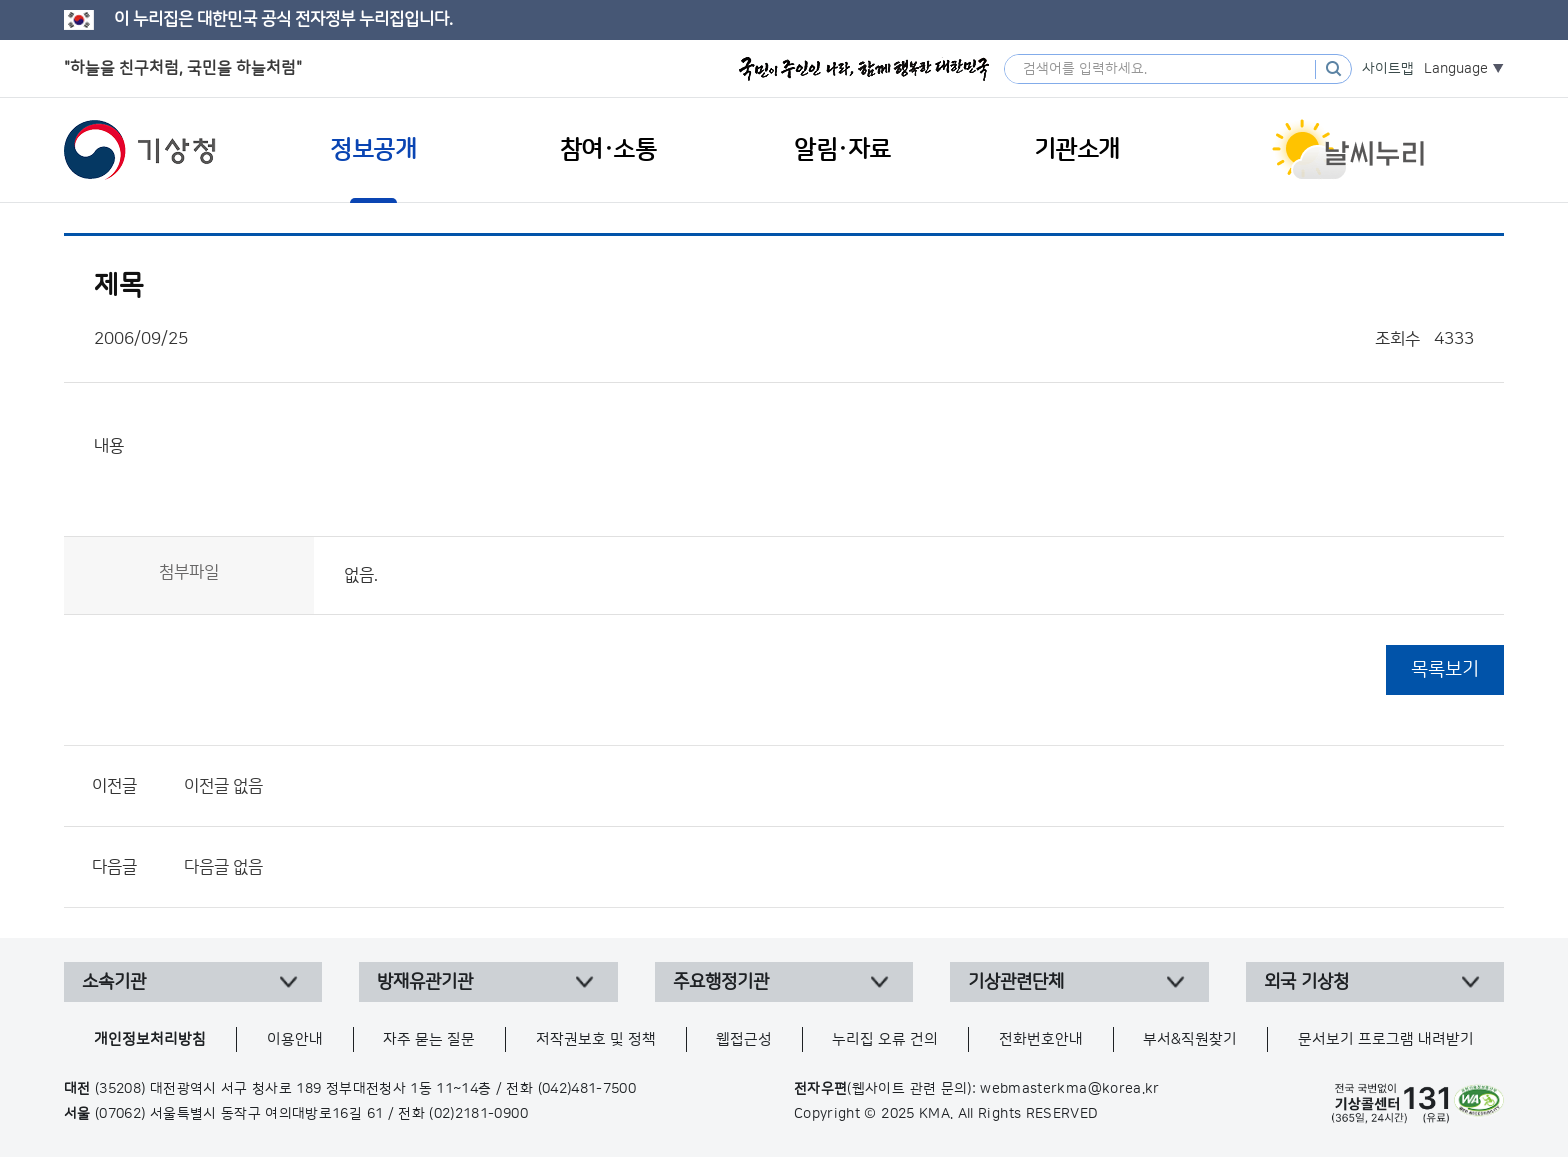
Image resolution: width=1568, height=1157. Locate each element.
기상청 (140, 150)
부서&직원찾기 (1190, 1039)
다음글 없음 (223, 867)
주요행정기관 (721, 982)
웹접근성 (744, 1039)
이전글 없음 (223, 786)
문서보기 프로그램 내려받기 (1386, 1039)
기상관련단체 (1016, 982)
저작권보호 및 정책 (596, 1039)
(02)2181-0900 (478, 1114)
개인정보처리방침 (150, 1039)
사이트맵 (1388, 69)
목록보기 (1445, 669)
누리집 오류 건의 (885, 1039)
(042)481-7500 (587, 1089)
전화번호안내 (1041, 1039)
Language (1456, 69)
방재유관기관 (425, 982)
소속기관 (114, 982)
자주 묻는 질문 (429, 1039)
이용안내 (295, 1039)
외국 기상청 (1306, 982)
